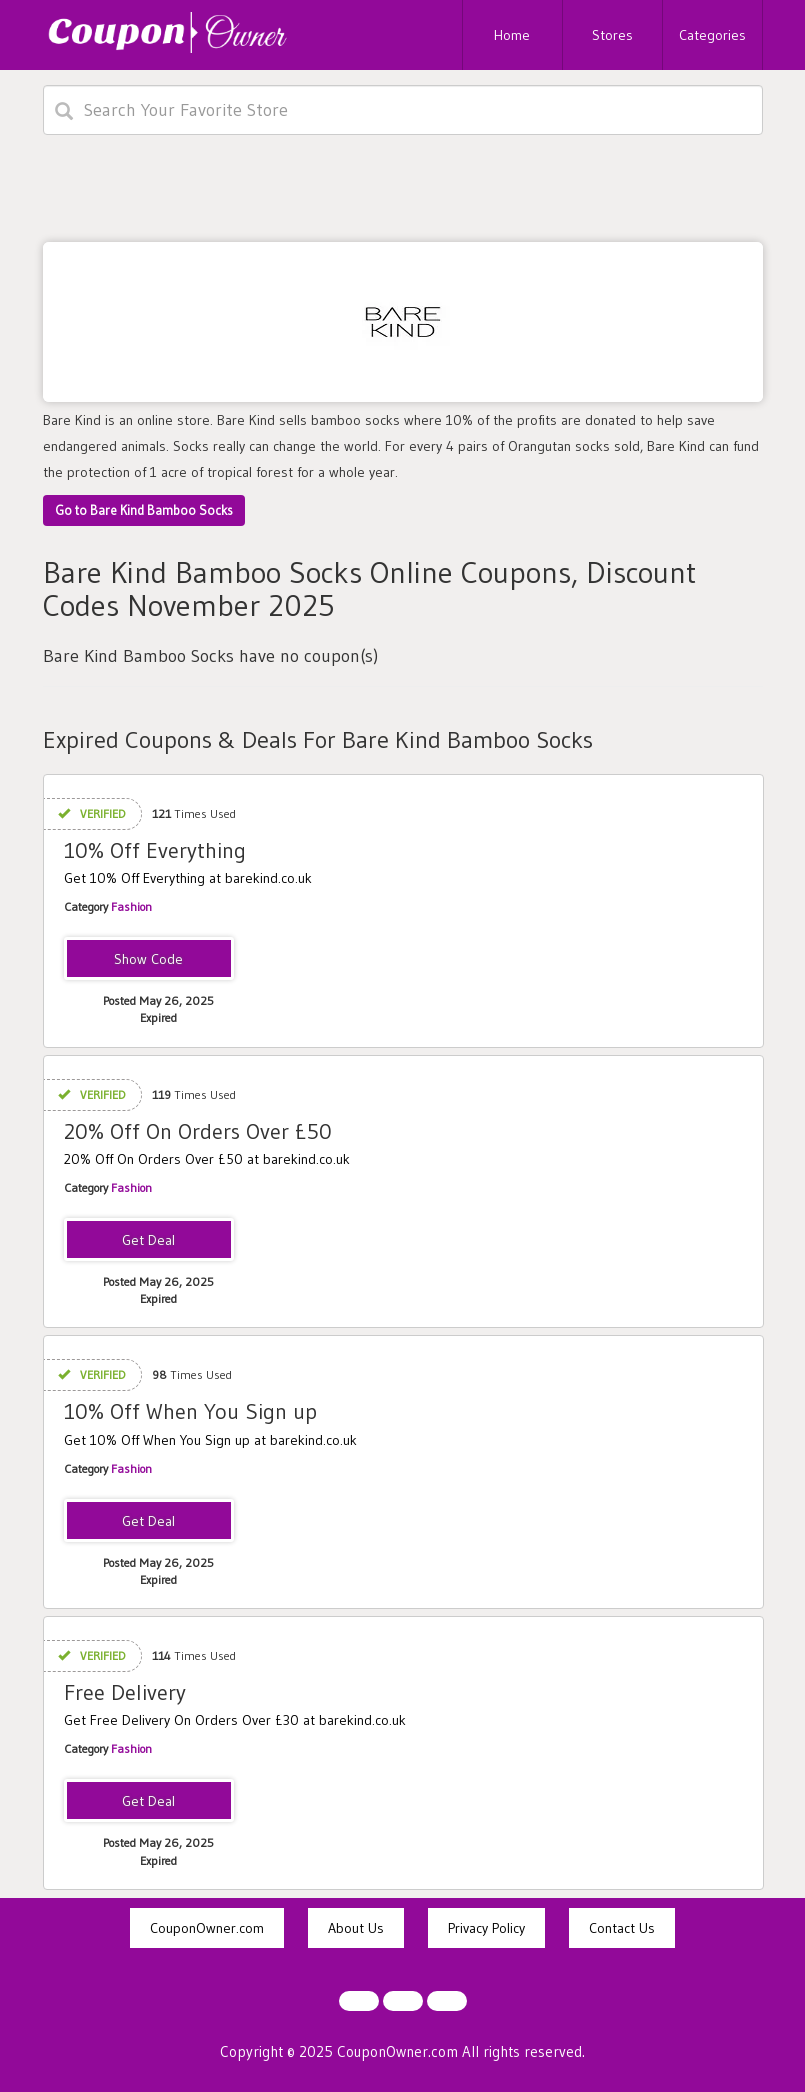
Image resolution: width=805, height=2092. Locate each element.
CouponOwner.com (207, 1928)
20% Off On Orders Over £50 (198, 1131)
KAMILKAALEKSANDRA (148, 960)
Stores (612, 35)
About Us (356, 1928)
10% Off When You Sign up (190, 1411)
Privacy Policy (486, 1928)
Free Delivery (125, 1692)
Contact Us (622, 1928)
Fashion (131, 906)
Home (512, 35)
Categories (712, 35)
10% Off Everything (155, 850)
